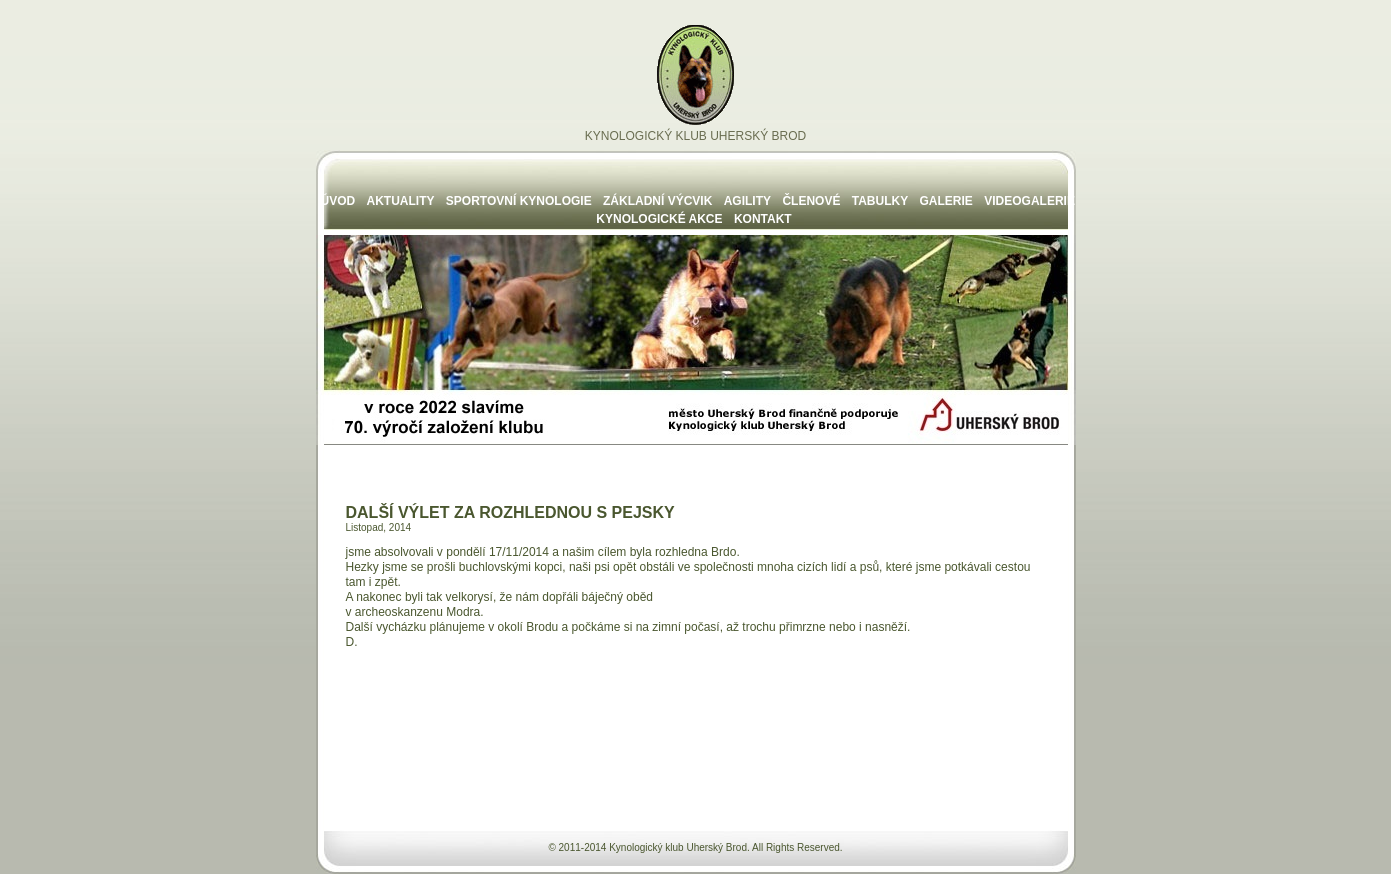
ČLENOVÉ (811, 201)
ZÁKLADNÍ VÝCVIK (657, 201)
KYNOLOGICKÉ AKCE (659, 219)
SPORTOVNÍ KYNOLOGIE (519, 201)
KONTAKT (763, 219)
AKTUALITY (401, 201)
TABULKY (880, 201)
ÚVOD (338, 201)
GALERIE (946, 201)
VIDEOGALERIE (1029, 201)
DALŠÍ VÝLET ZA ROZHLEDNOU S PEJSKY (510, 512)
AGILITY (747, 201)
